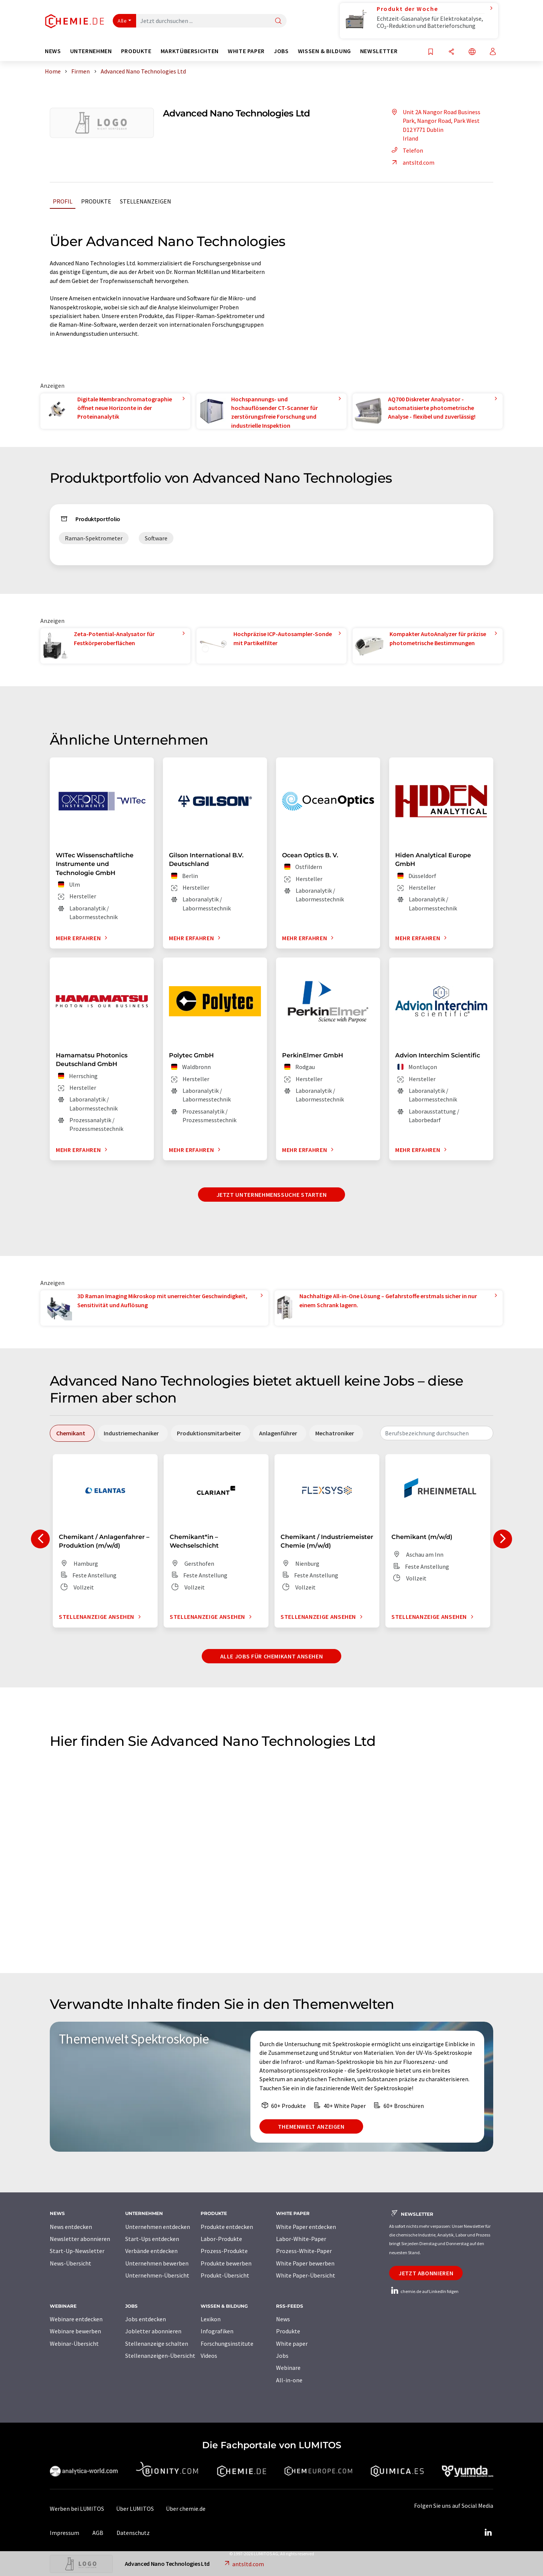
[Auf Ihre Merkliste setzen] (430, 52)
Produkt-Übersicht (225, 2275)
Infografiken (217, 2331)
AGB (97, 2532)
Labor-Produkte (221, 2239)
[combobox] (436, 1433)
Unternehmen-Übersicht (157, 2275)
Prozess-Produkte (224, 2251)
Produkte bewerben (226, 2263)
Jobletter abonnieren (153, 2331)
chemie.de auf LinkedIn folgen (424, 2291)
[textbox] (436, 1433)
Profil (62, 201)
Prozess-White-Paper (304, 2251)
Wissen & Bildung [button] (324, 51)
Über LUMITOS (135, 2508)
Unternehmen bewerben (157, 2263)
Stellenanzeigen (145, 201)
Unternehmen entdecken (157, 2226)
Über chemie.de (186, 2508)
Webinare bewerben (75, 2331)
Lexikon (211, 2319)
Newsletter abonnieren (80, 2239)
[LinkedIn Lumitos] (488, 2532)
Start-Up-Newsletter (77, 2251)
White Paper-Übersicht (305, 2275)
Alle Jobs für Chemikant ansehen (271, 1656)
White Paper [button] (246, 51)
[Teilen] (451, 52)
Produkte (96, 201)
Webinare (288, 2367)
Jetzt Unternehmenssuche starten (271, 1194)
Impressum (64, 2532)
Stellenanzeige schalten (156, 2343)
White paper (292, 2343)
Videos (209, 2355)
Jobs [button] (281, 51)
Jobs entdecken (145, 2319)
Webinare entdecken (76, 2319)
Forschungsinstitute (227, 2343)
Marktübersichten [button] (190, 51)
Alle (122, 20)
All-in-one (289, 2380)
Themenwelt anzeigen (311, 2126)
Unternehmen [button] (91, 51)
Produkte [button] (136, 51)
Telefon (406, 150)
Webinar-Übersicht (74, 2343)
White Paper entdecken (306, 2226)
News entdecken (71, 2226)
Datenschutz (133, 2532)
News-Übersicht (70, 2263)
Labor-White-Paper (301, 2239)
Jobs (282, 2355)
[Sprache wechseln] (472, 52)
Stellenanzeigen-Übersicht (160, 2355)
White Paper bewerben (305, 2263)
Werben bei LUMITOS (77, 2508)
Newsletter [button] (378, 51)
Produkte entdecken (227, 2226)
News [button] (53, 51)
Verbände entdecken (151, 2251)
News (283, 2319)
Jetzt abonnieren (426, 2273)
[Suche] (278, 21)
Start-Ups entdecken (152, 2239)
